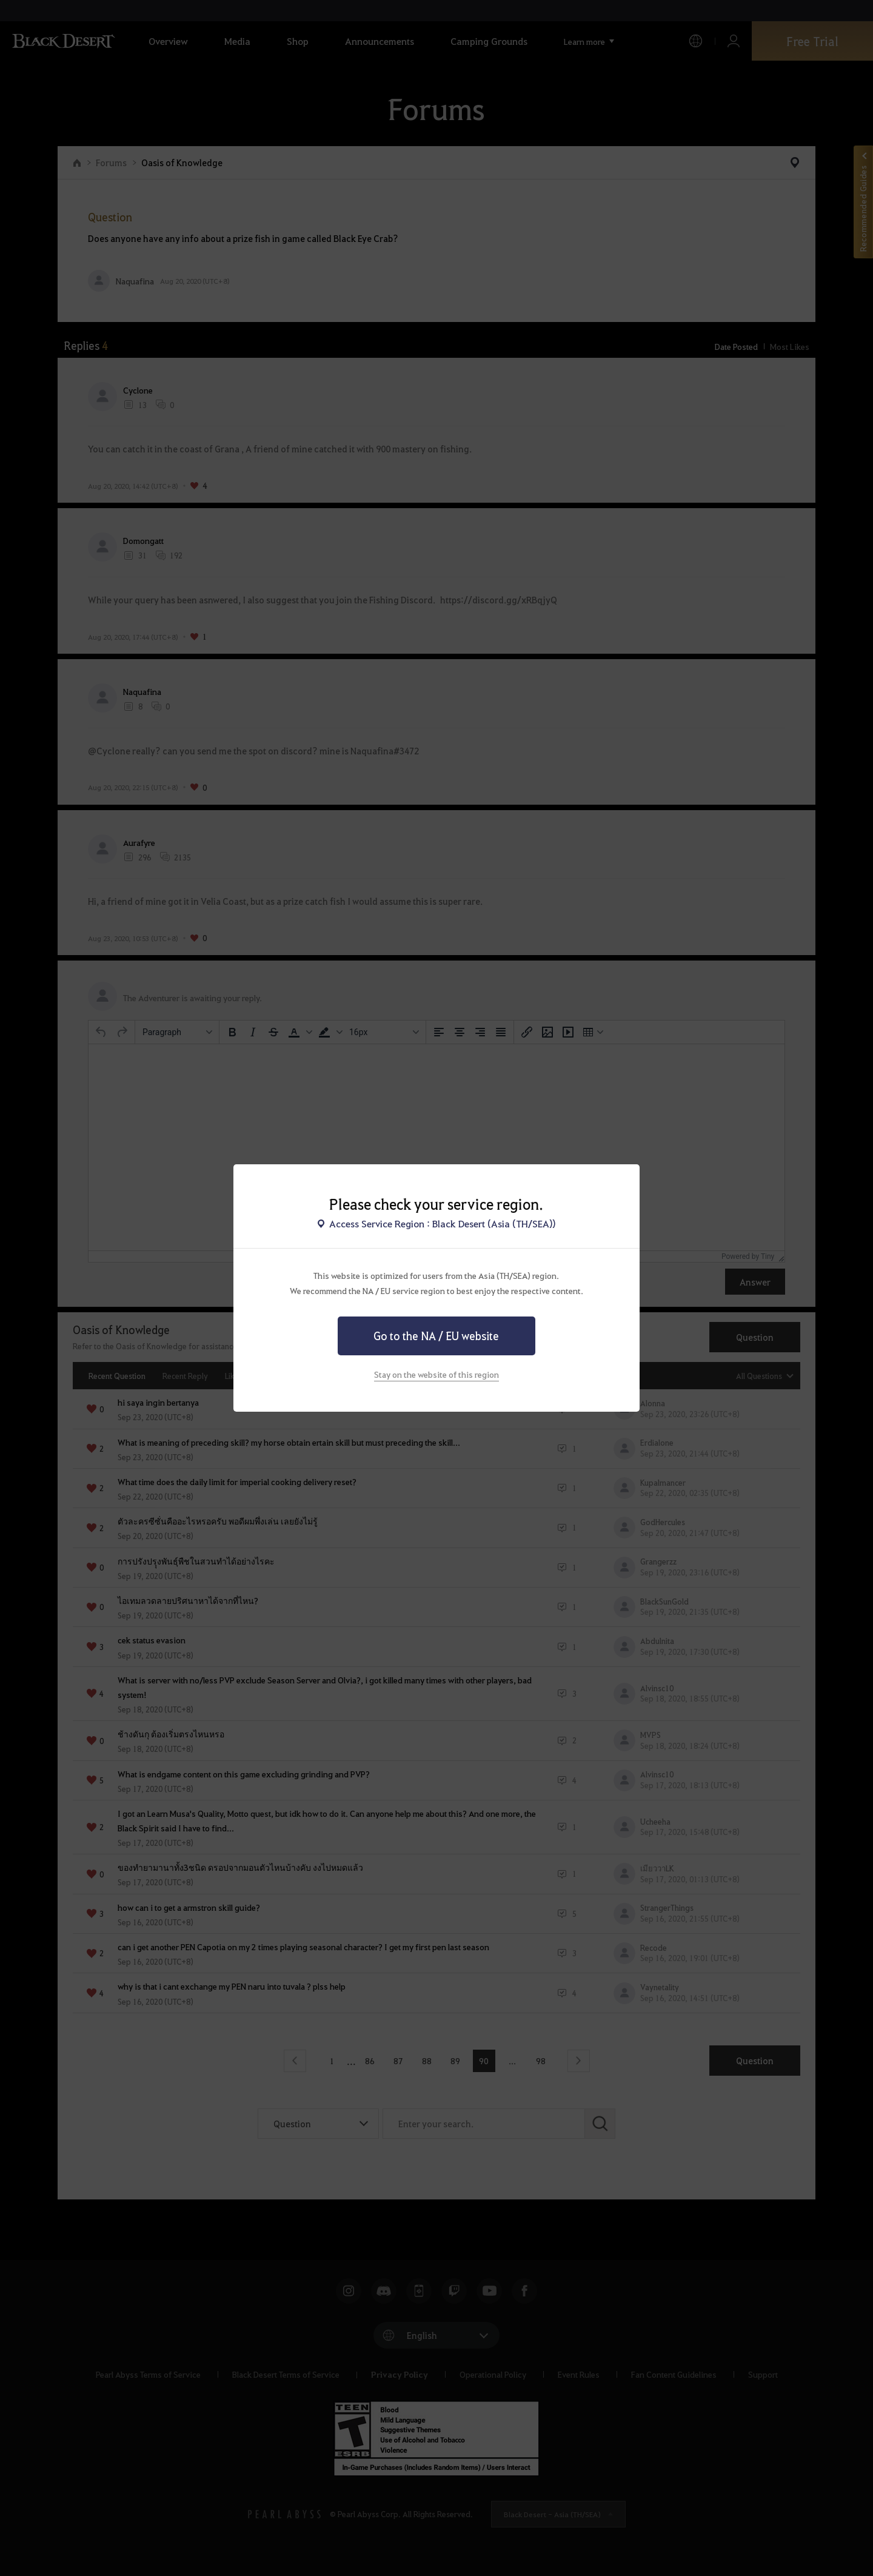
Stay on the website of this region (436, 1374)
